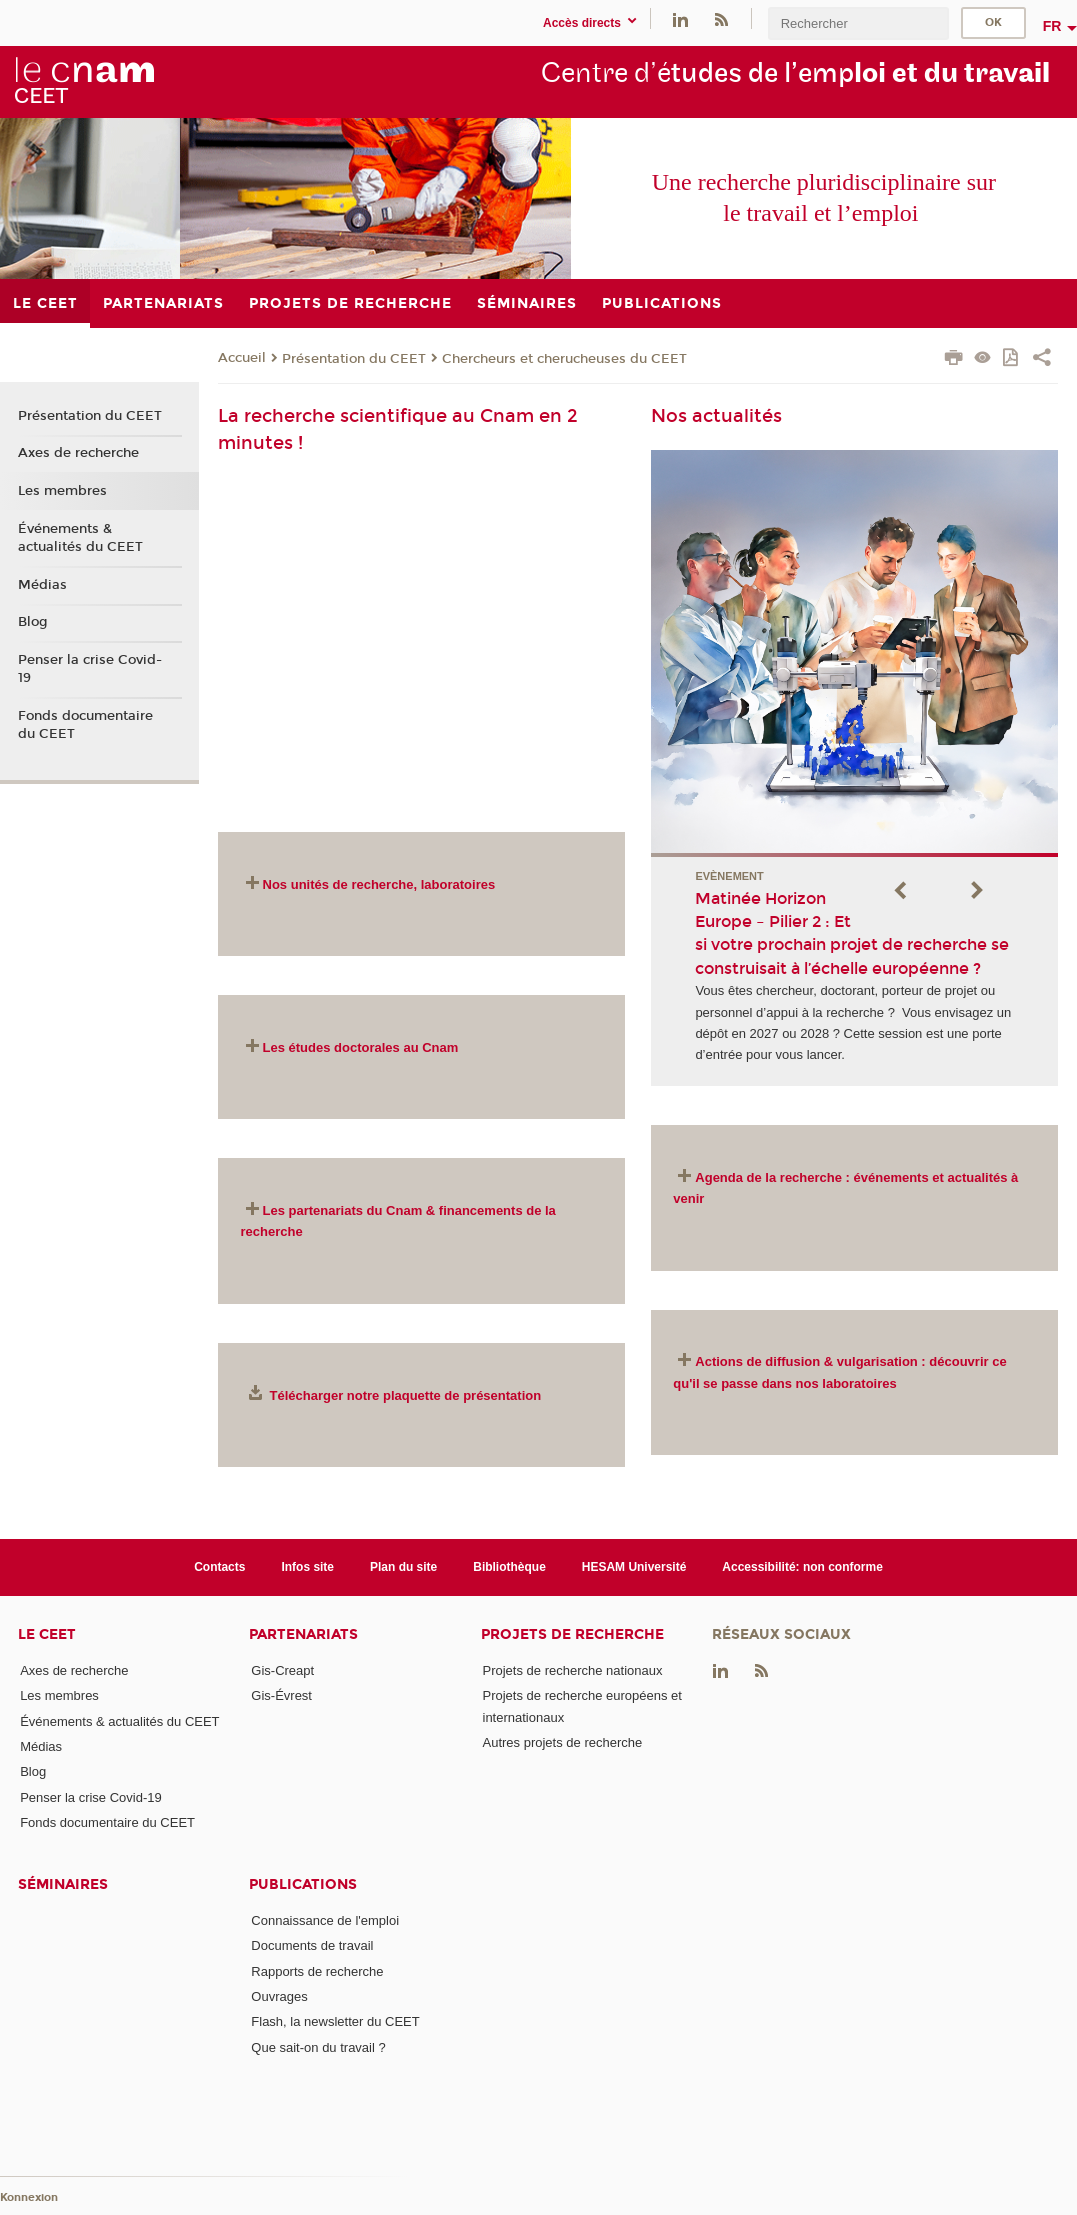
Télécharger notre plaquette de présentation (406, 1395)
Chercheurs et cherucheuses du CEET (564, 359)
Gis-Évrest (281, 1695)
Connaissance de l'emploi (325, 1920)
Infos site (307, 1567)
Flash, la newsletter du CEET (335, 2021)
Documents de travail (312, 1945)
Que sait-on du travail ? (318, 2047)
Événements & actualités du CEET (80, 538)
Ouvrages (279, 1996)
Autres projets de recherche (563, 1742)
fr (1052, 26)
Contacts (219, 1567)
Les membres (62, 491)
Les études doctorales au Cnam (361, 1047)
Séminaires (63, 1884)
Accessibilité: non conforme (802, 1567)
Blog (33, 622)
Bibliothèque (509, 1567)
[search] (858, 23)
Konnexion (29, 2197)
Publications (303, 1884)
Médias (42, 585)
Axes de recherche (78, 453)
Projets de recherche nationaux (573, 1670)
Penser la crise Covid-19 (90, 669)
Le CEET (47, 1634)
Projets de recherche (572, 1634)
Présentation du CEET (354, 359)
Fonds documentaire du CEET (85, 725)
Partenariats (303, 1634)
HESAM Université (634, 1567)
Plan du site (403, 1567)
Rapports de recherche (317, 1971)
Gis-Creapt (282, 1670)
